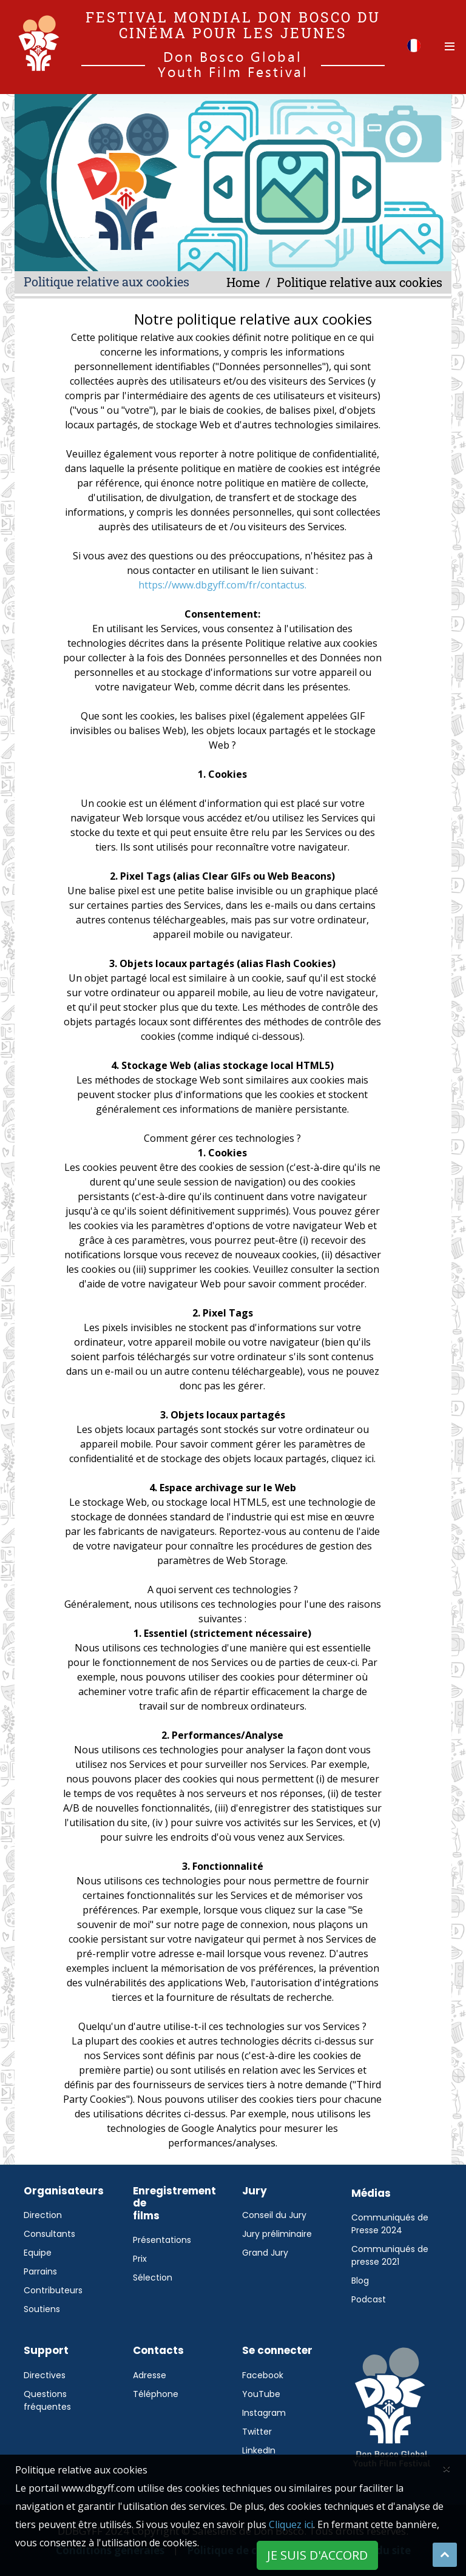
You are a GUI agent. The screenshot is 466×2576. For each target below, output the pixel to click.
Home (243, 282)
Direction (43, 2215)
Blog (360, 2280)
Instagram (264, 2413)
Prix (140, 2259)
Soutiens (42, 2309)
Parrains (40, 2271)
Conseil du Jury (274, 2215)
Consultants (49, 2234)
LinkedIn (258, 2450)
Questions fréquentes (47, 2400)
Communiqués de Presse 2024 (389, 2223)
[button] (414, 44)
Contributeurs (53, 2290)
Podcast (368, 2299)
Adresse (149, 2375)
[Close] (446, 2468)
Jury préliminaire (277, 2234)
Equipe (38, 2253)
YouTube (261, 2394)
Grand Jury (265, 2253)
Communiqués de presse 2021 (389, 2255)
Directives (45, 2375)
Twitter (257, 2432)
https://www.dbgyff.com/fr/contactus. (222, 585)
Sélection (152, 2277)
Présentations (162, 2240)
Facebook (262, 2375)
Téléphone (155, 2394)
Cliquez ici (291, 2524)
